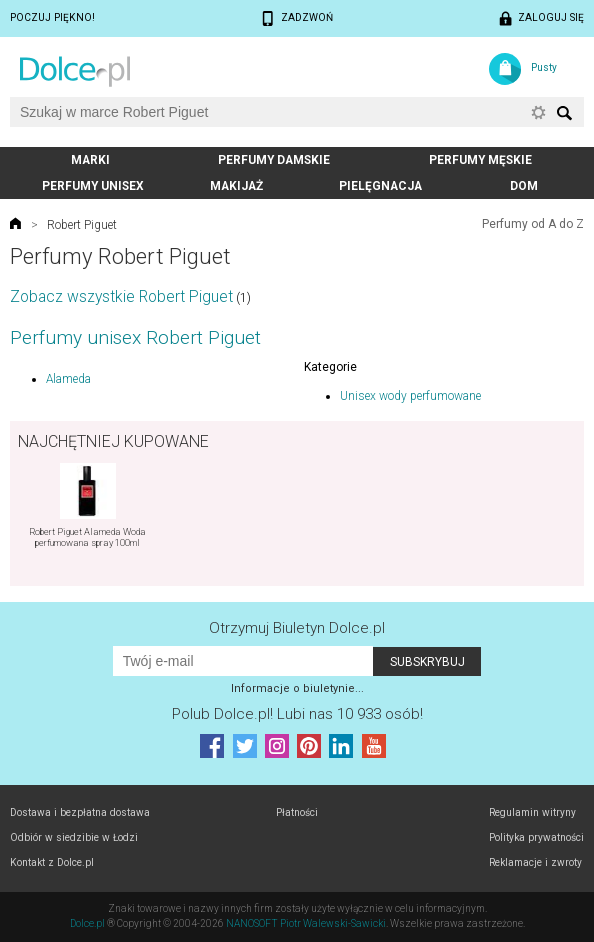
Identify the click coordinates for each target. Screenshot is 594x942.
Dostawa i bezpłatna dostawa (80, 812)
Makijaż (236, 186)
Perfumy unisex (93, 186)
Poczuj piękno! (52, 17)
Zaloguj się (551, 17)
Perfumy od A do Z (533, 224)
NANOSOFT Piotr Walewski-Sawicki (306, 923)
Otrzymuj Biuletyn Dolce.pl (297, 628)
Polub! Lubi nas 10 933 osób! (297, 714)
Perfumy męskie (480, 160)
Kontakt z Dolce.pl (52, 862)
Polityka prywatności (536, 837)
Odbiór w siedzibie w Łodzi (74, 837)
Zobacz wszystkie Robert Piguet (121, 296)
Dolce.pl (87, 923)
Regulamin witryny (532, 812)
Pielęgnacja (380, 186)
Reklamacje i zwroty (535, 862)
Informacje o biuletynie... (297, 688)
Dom (524, 186)
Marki (90, 160)
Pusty (544, 67)
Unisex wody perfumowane (410, 396)
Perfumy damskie (274, 160)
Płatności (297, 812)
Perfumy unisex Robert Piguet (135, 337)
